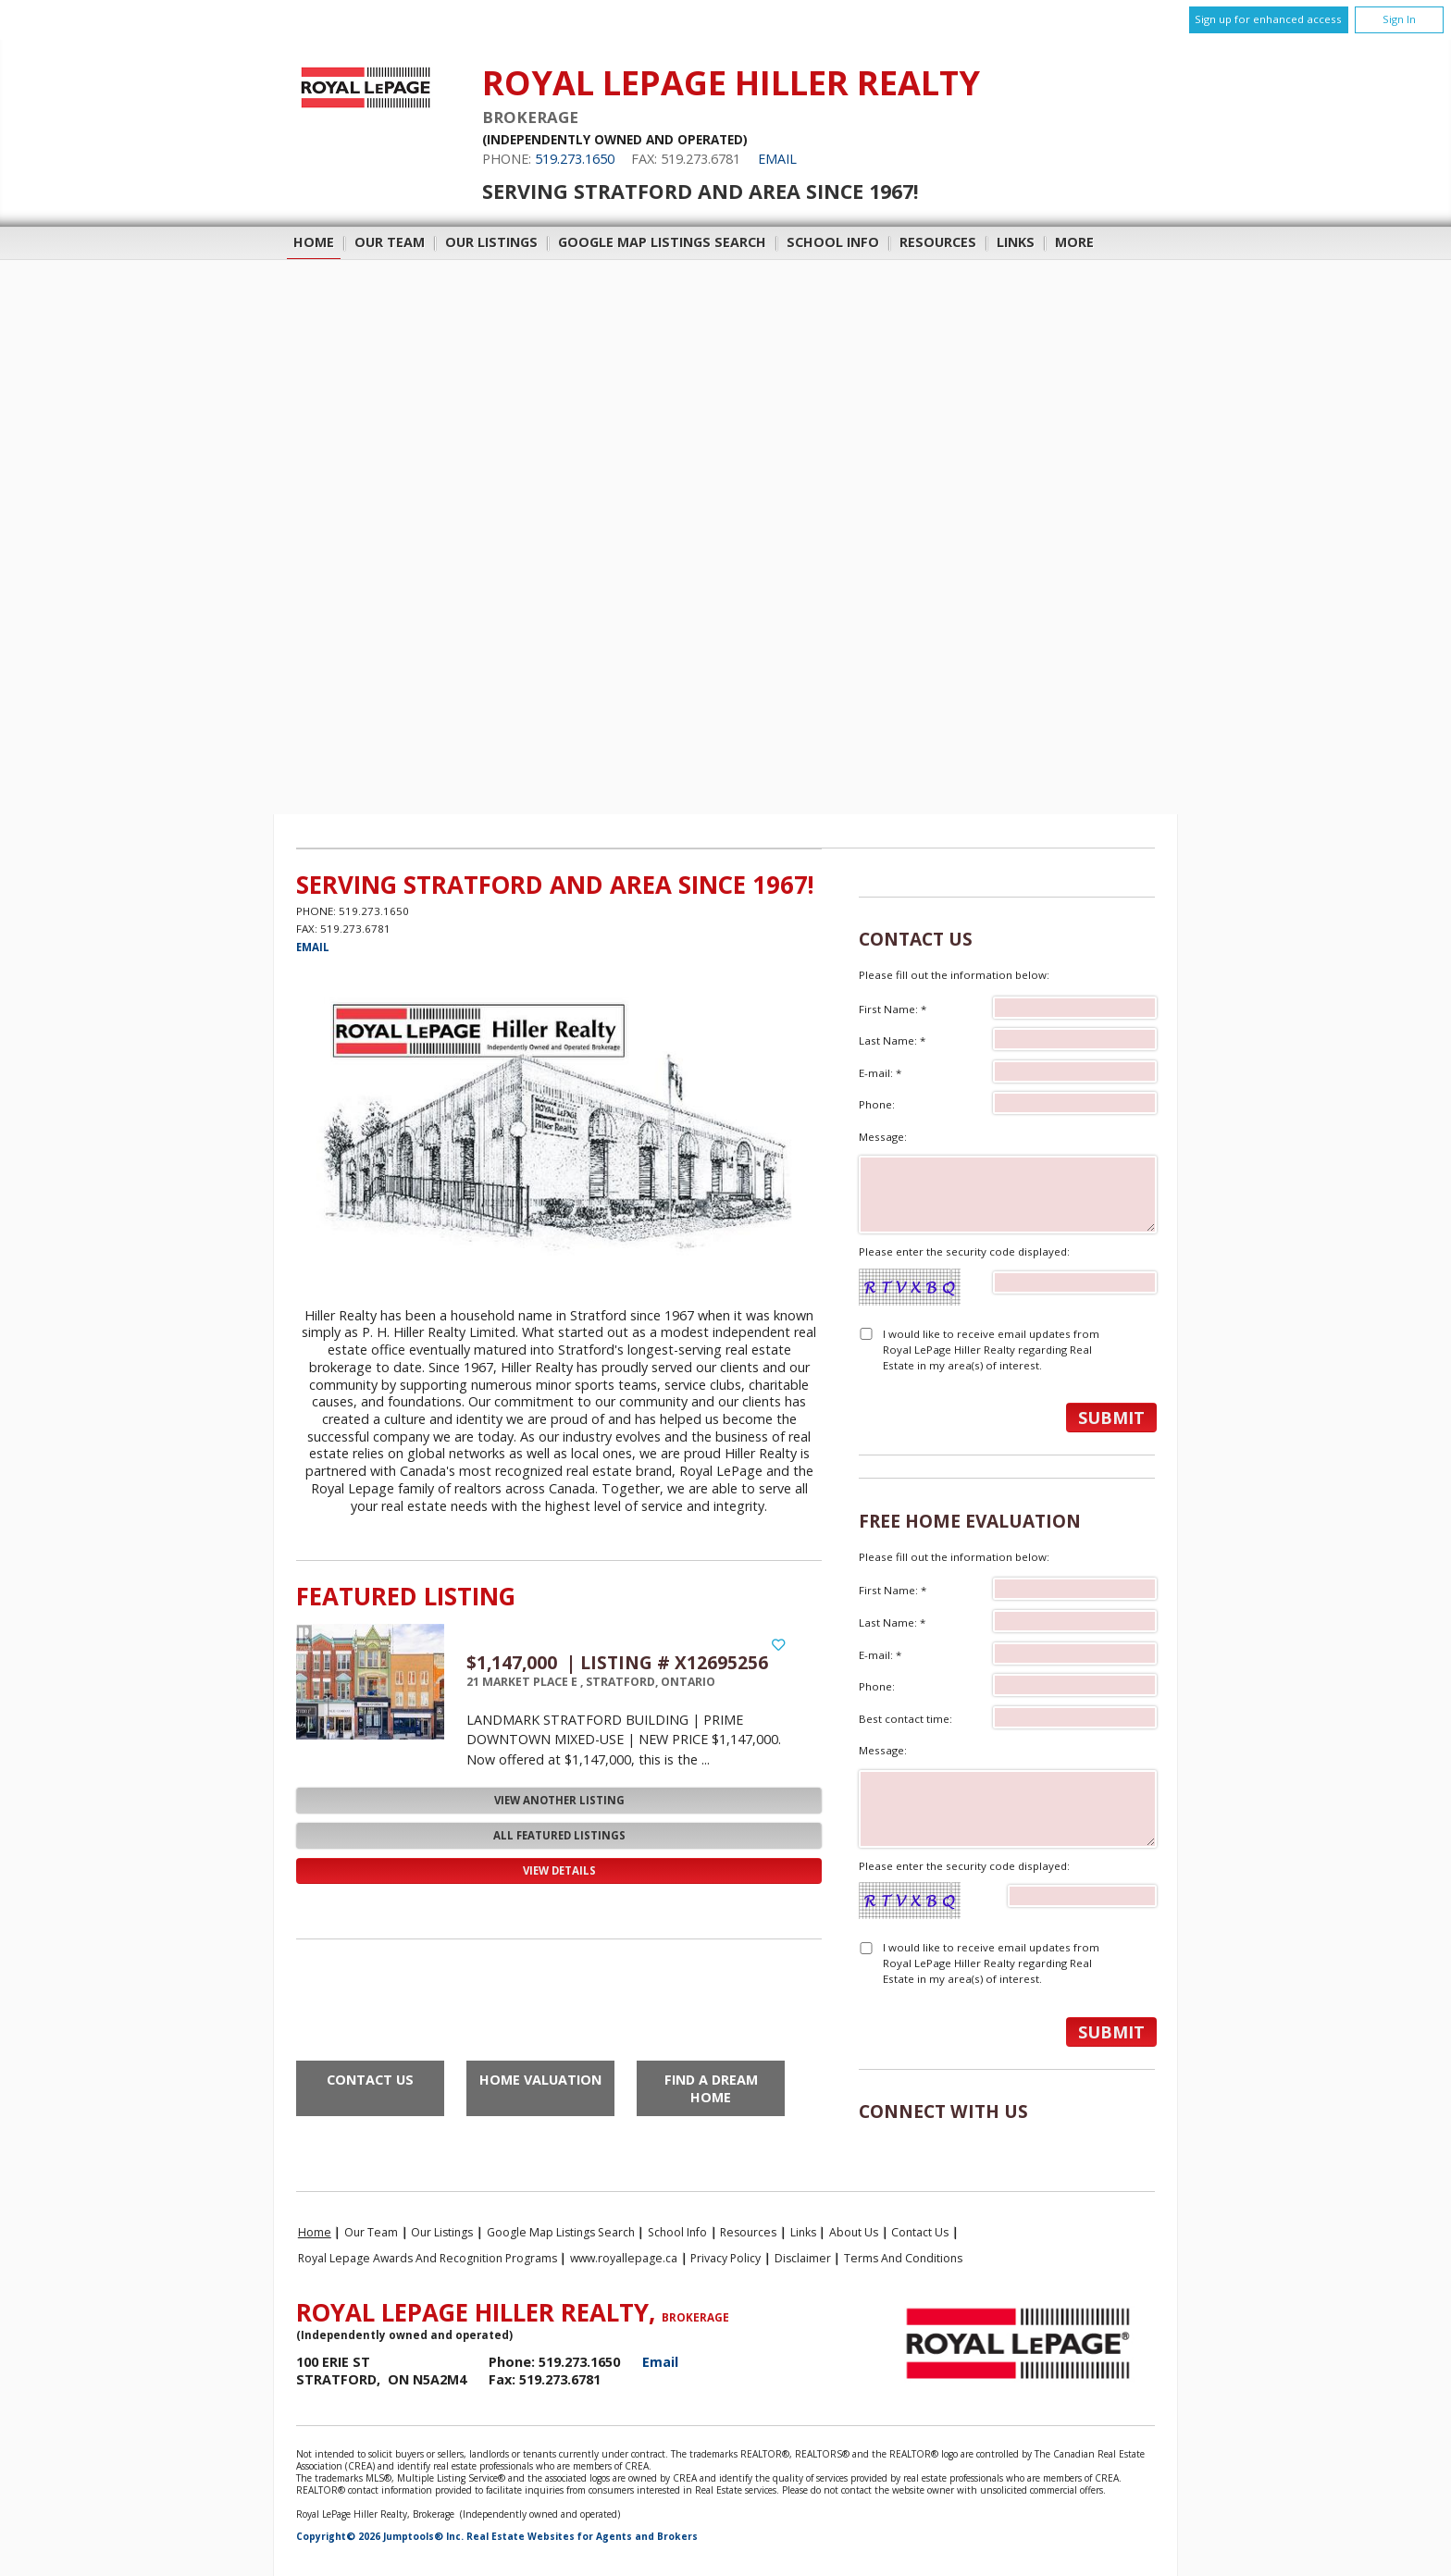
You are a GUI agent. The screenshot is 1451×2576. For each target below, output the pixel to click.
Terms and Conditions (903, 2258)
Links (1016, 242)
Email (777, 158)
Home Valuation (540, 2079)
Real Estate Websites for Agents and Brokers (582, 2536)
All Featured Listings (559, 1835)
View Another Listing (559, 1800)
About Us (853, 2232)
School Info (833, 242)
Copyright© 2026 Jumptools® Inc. (380, 2536)
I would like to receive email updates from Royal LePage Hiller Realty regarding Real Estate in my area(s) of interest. (991, 1350)
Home (313, 242)
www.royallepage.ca (623, 2258)
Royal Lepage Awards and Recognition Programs (427, 2258)
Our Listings (491, 242)
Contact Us (370, 2079)
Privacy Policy (725, 2258)
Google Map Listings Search (662, 242)
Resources (937, 242)
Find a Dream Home (711, 2088)
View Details (559, 1870)
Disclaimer (803, 2258)
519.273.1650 (574, 158)
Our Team (389, 242)
